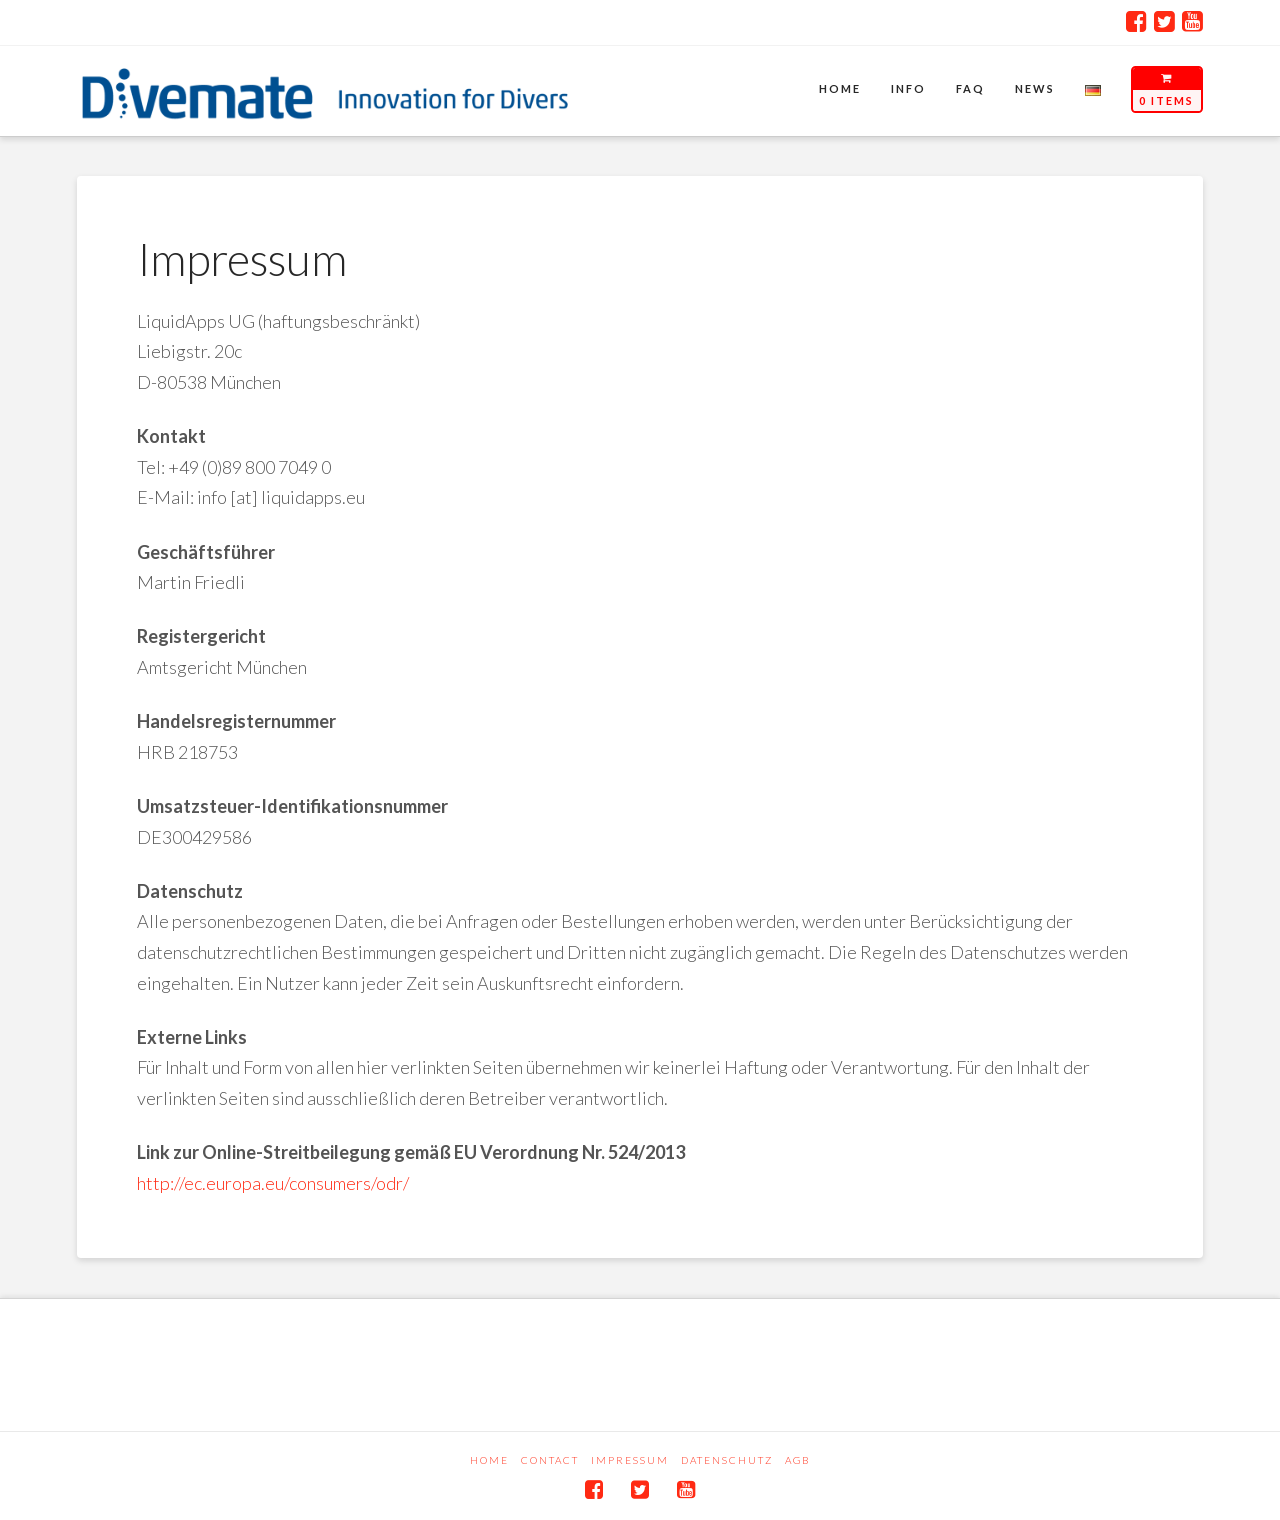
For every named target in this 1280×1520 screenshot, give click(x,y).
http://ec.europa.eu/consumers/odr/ (273, 1183)
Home (489, 1460)
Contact (550, 1460)
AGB (797, 1460)
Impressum (630, 1460)
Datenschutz (727, 1460)
